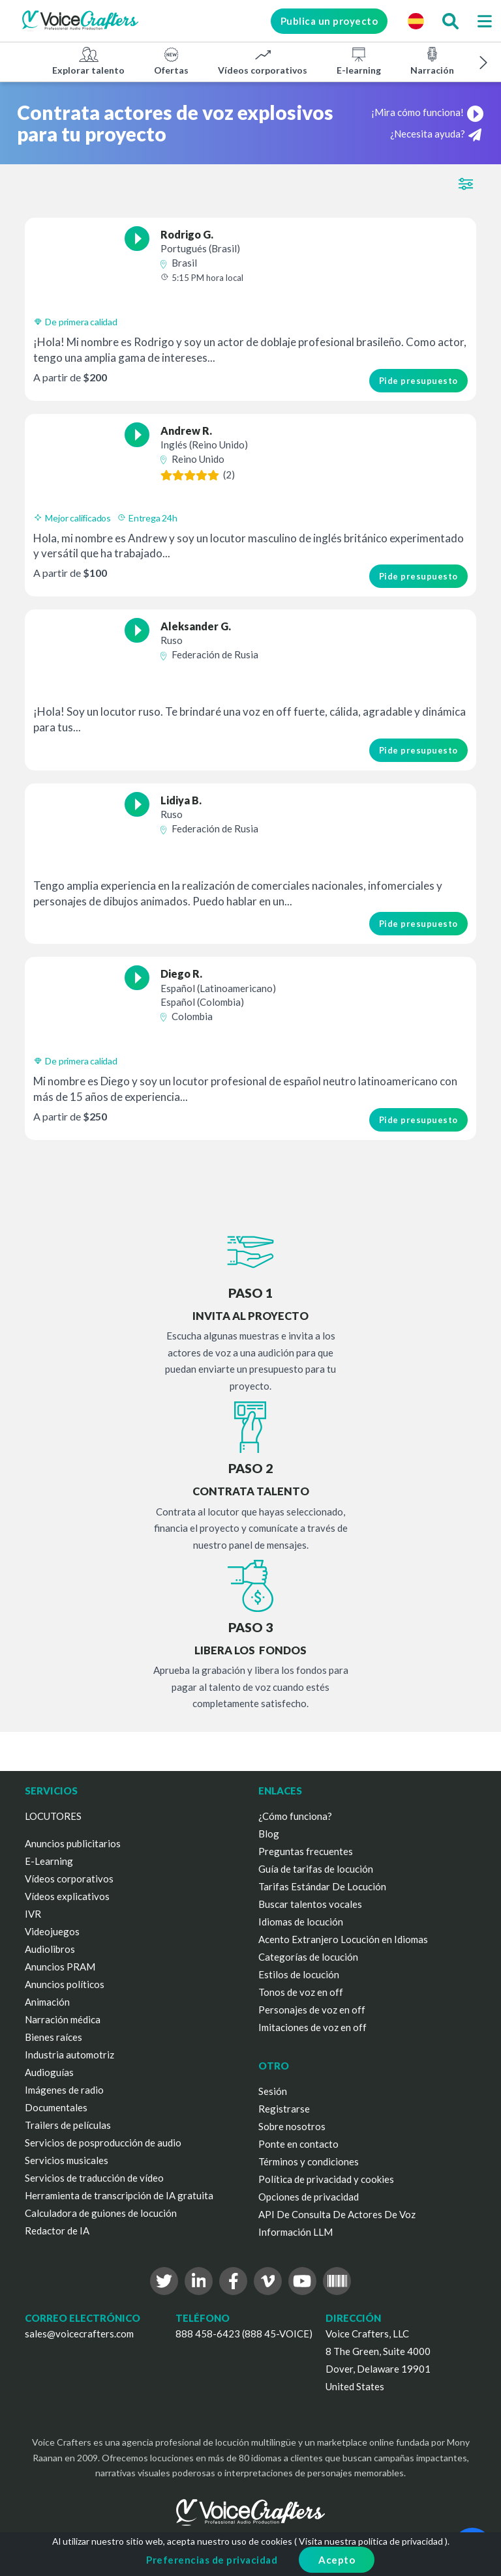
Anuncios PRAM (60, 1966)
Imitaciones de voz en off (312, 2027)
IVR (33, 1914)
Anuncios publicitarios (73, 1843)
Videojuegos (52, 1931)
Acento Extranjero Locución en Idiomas (343, 1939)
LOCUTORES (53, 1816)
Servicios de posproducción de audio (103, 2142)
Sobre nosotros (292, 2126)
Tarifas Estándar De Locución (322, 1886)
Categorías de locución (308, 1957)
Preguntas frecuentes (305, 1851)
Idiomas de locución (300, 1921)
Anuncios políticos (64, 1984)
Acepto (336, 2560)
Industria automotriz (69, 2054)
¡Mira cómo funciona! (428, 112)
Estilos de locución (298, 1974)
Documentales (56, 2107)
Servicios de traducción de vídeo (94, 2178)
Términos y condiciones (308, 2161)
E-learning (359, 61)
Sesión (272, 2091)
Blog (268, 1833)
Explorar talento (88, 61)
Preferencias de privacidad (211, 2560)
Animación (47, 2002)
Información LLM (295, 2232)
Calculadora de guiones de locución (101, 2213)
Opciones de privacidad (308, 2197)
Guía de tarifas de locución (315, 1869)
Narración (432, 61)
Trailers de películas (68, 2125)
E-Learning (49, 1861)
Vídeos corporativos (262, 61)
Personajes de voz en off (311, 2009)
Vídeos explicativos (67, 1896)
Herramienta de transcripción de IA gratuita (119, 2195)
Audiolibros (50, 1949)
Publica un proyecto (329, 21)
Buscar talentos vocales (310, 1904)
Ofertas (171, 61)
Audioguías (49, 2072)
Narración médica (62, 2019)
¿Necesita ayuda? (435, 134)
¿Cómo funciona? (295, 1816)
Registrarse (284, 2109)
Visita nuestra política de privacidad (371, 2541)
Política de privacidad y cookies (326, 2179)
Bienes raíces (53, 2037)
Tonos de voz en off (300, 1992)
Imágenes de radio (64, 2090)
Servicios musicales (66, 2160)
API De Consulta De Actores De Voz (337, 2214)
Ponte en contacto (298, 2144)
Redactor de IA (57, 2230)
